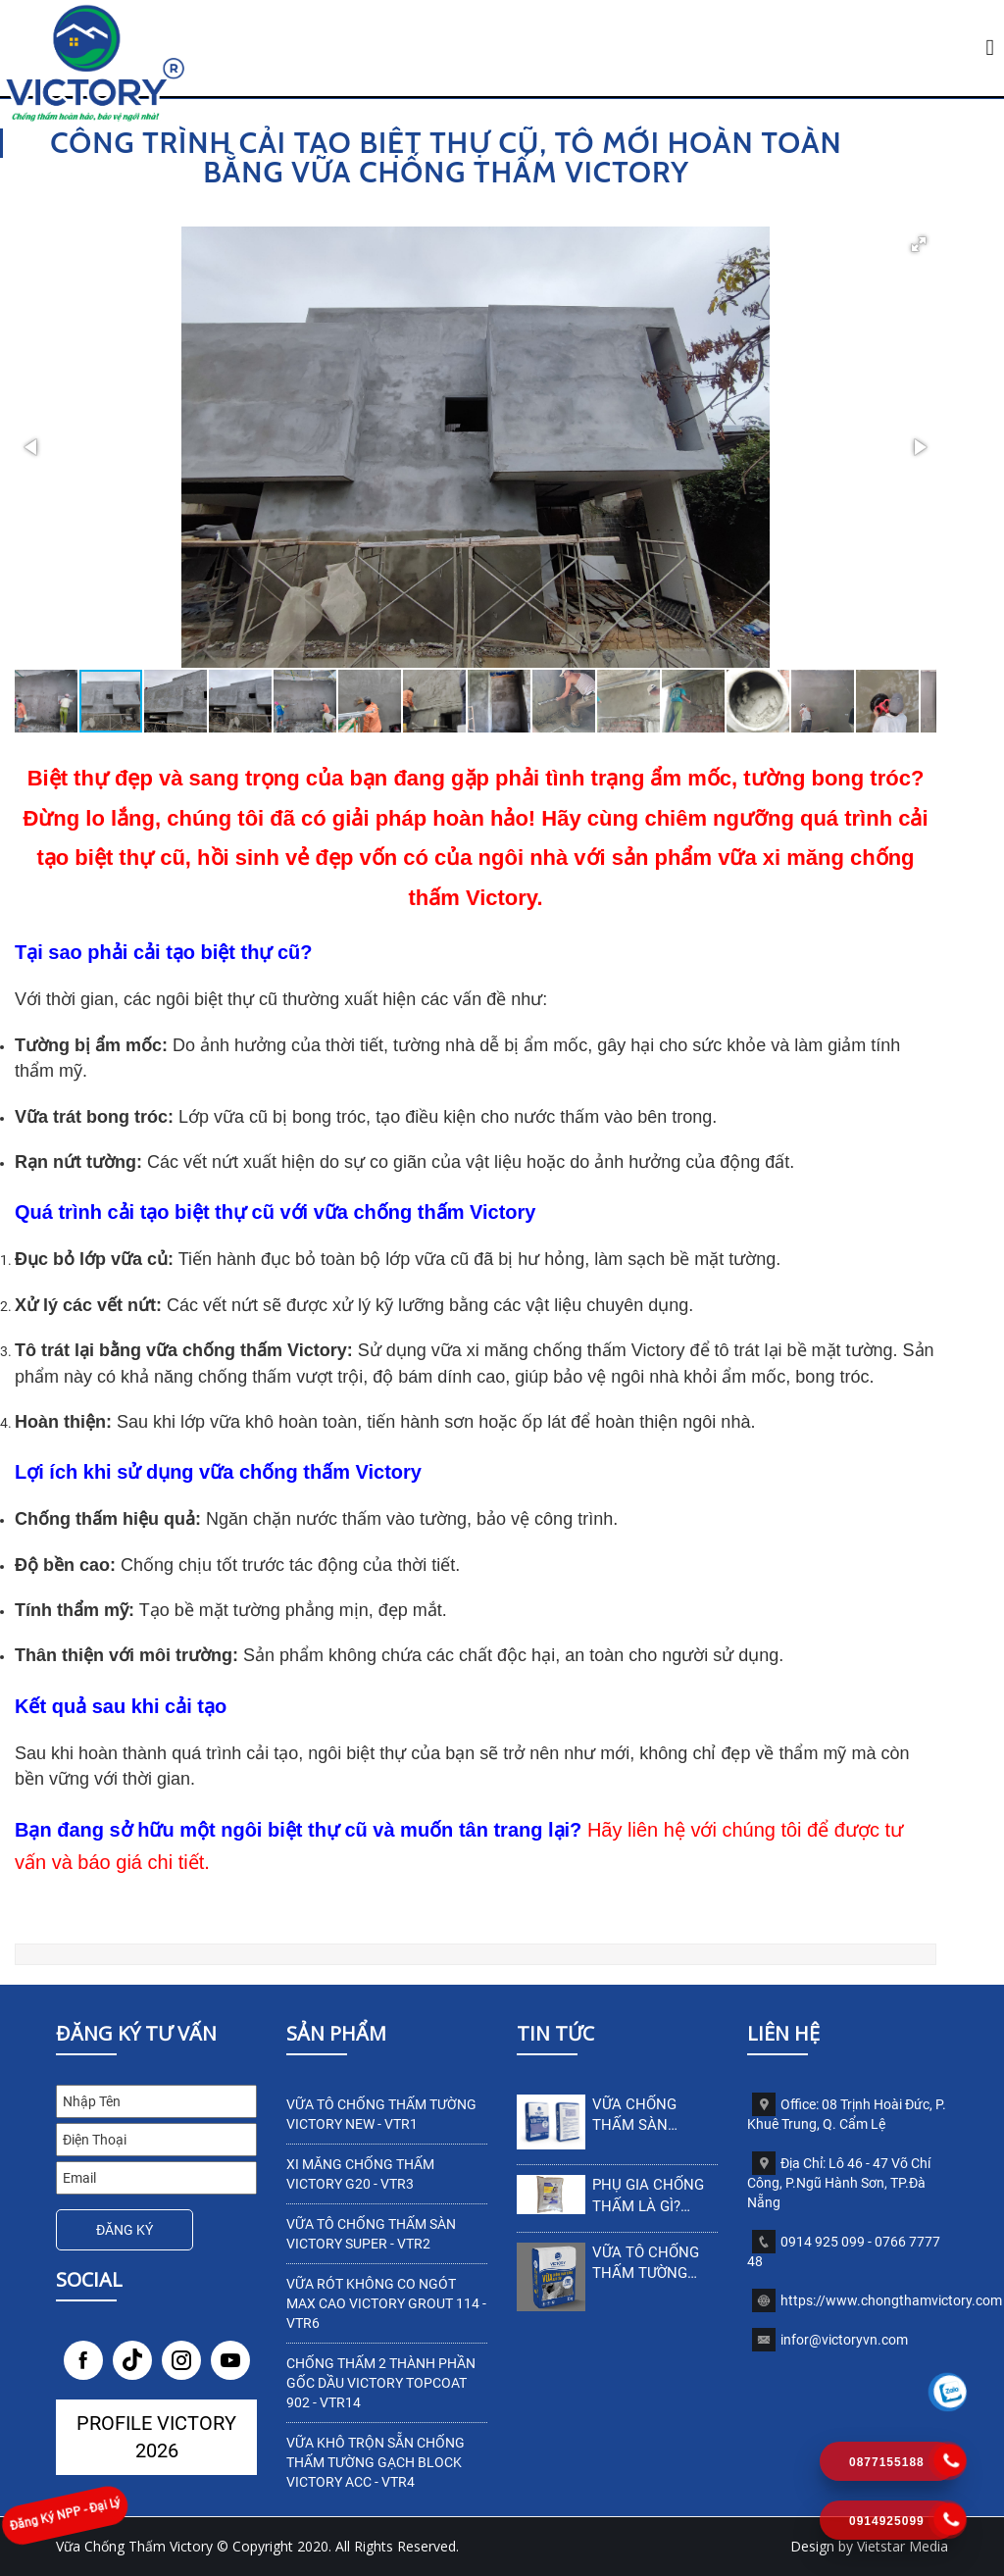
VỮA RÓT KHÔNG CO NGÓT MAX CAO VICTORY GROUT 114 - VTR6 (386, 2303)
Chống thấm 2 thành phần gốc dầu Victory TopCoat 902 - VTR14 (381, 2382)
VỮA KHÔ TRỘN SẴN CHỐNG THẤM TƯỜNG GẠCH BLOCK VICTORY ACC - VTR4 (375, 2462)
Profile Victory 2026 (156, 2437)
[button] (918, 244)
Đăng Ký (124, 2230)
